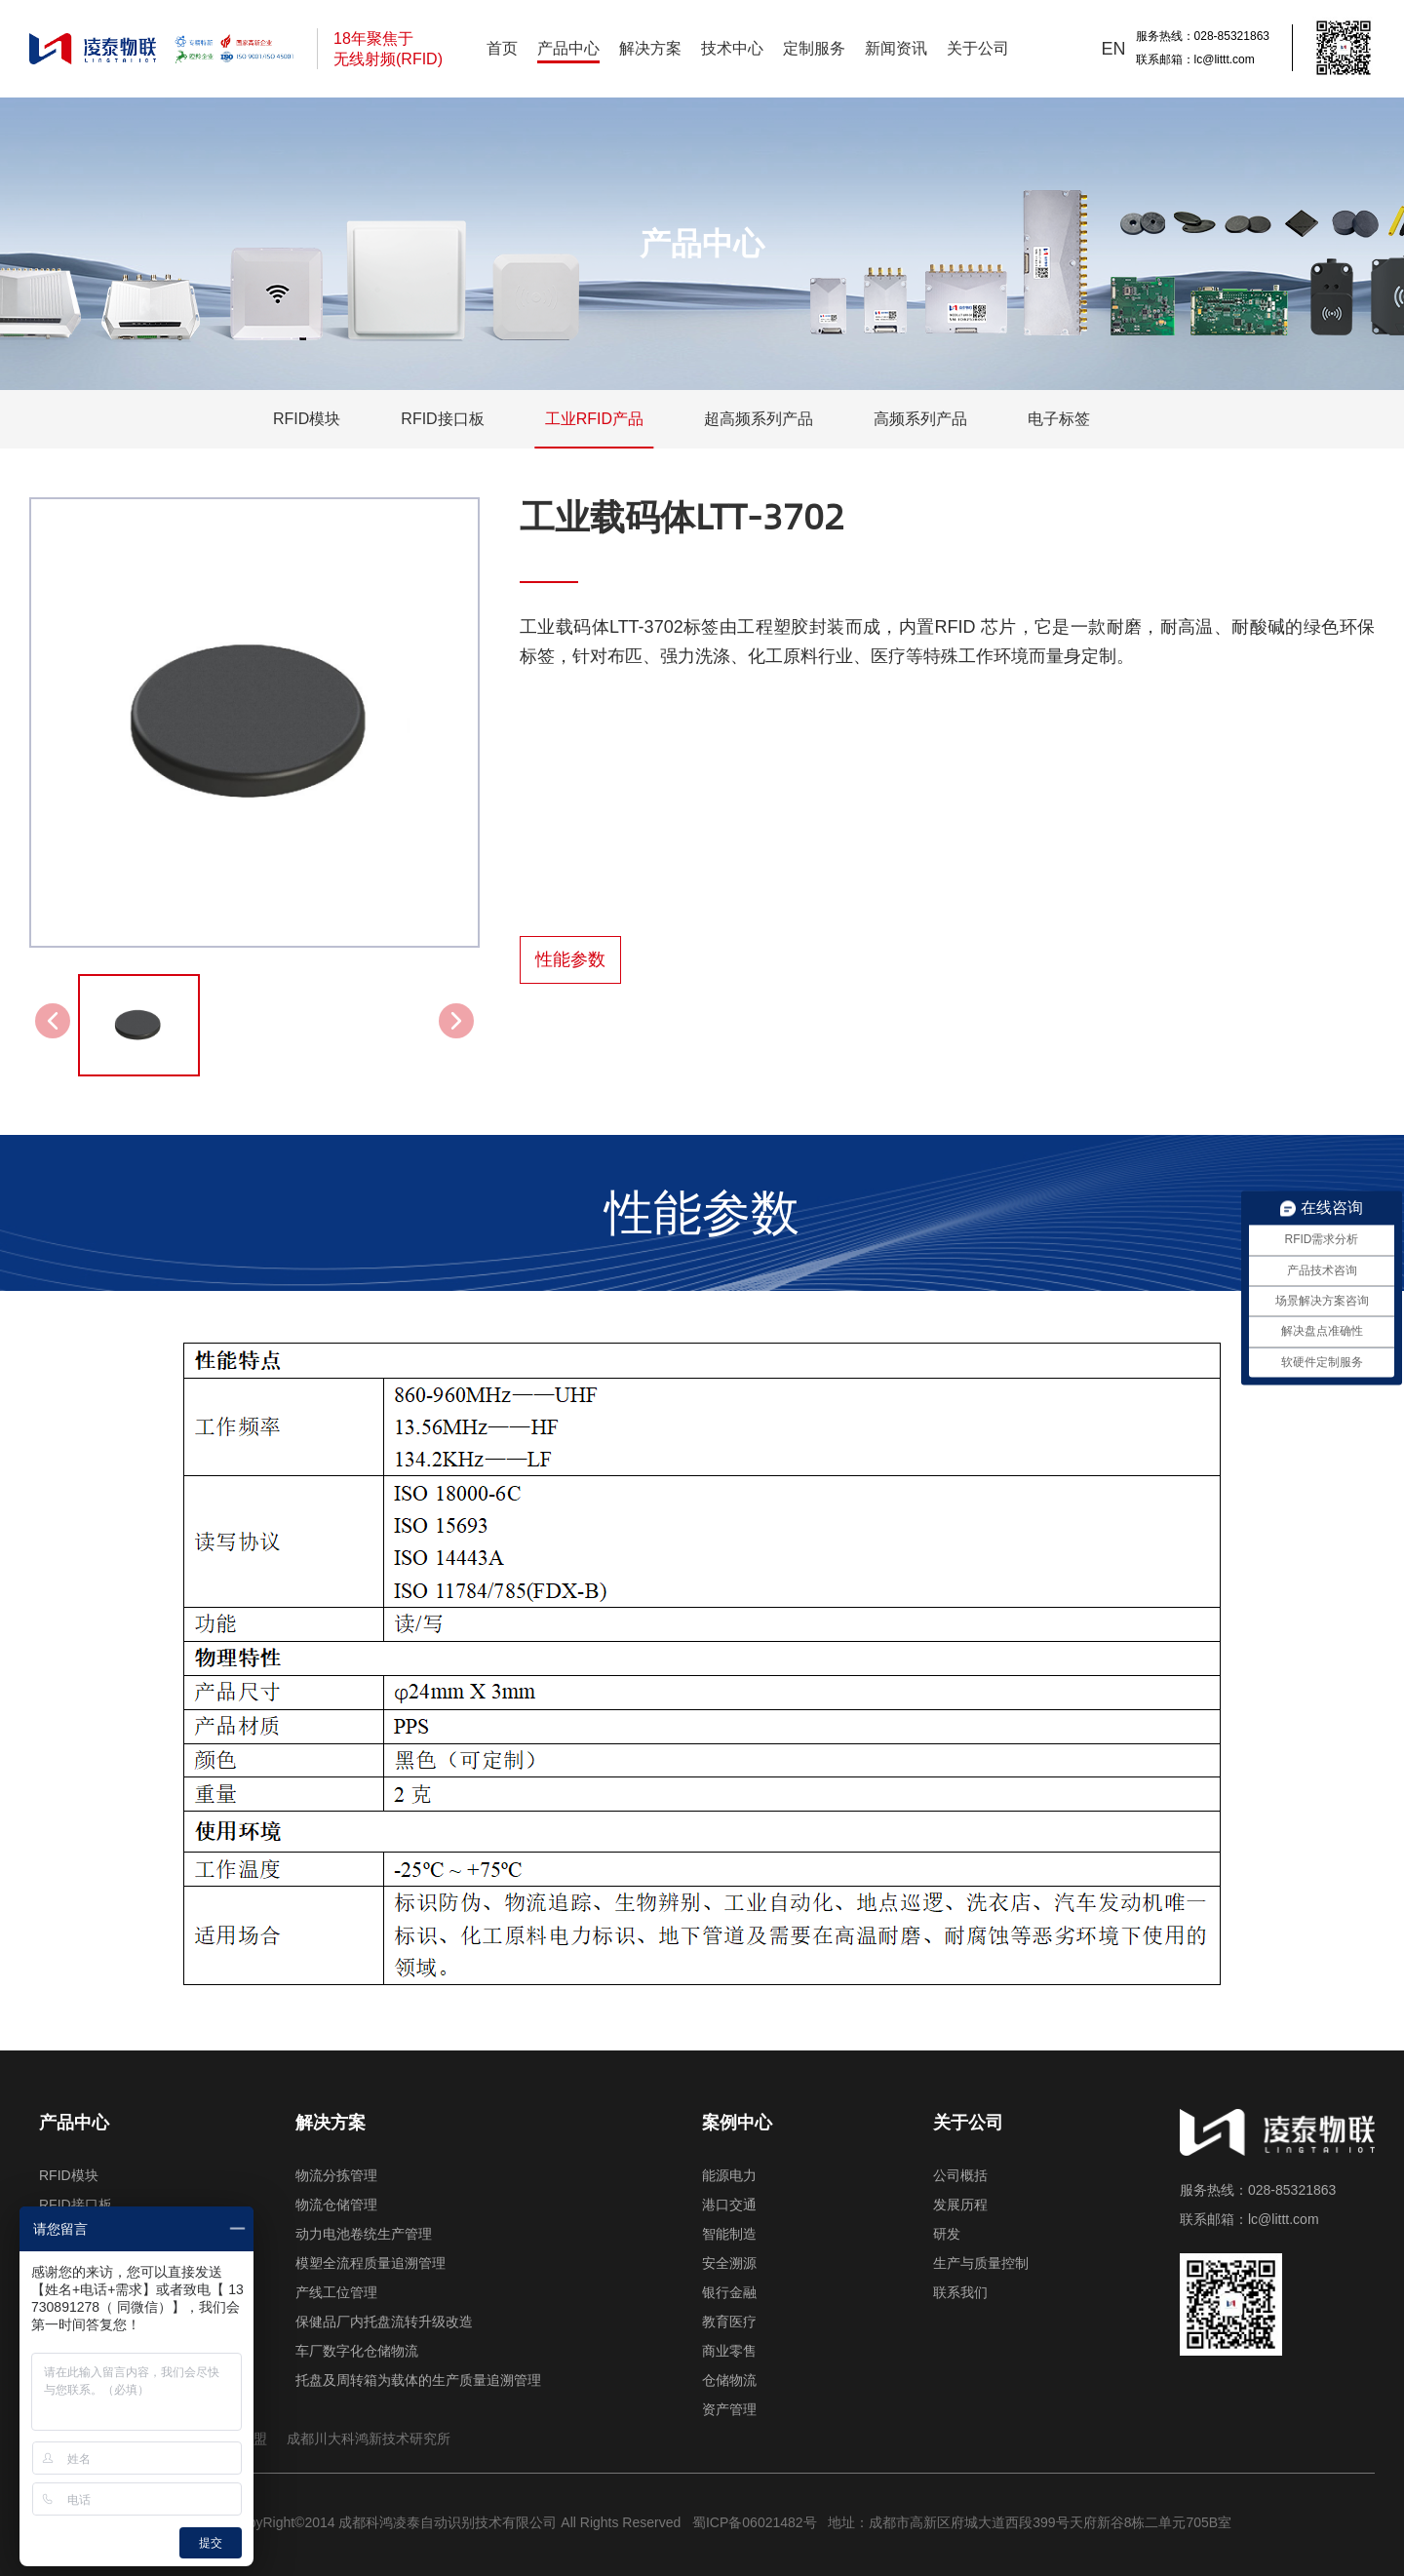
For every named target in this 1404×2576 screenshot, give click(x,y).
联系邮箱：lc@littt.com (1195, 59)
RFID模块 (306, 418)
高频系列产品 (920, 418)
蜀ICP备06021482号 (752, 2522)
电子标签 (1059, 418)
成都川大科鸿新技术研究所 (368, 2438)
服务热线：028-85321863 (1202, 36)
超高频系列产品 (758, 418)
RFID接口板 (442, 418)
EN (1114, 49)
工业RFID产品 (594, 418)
